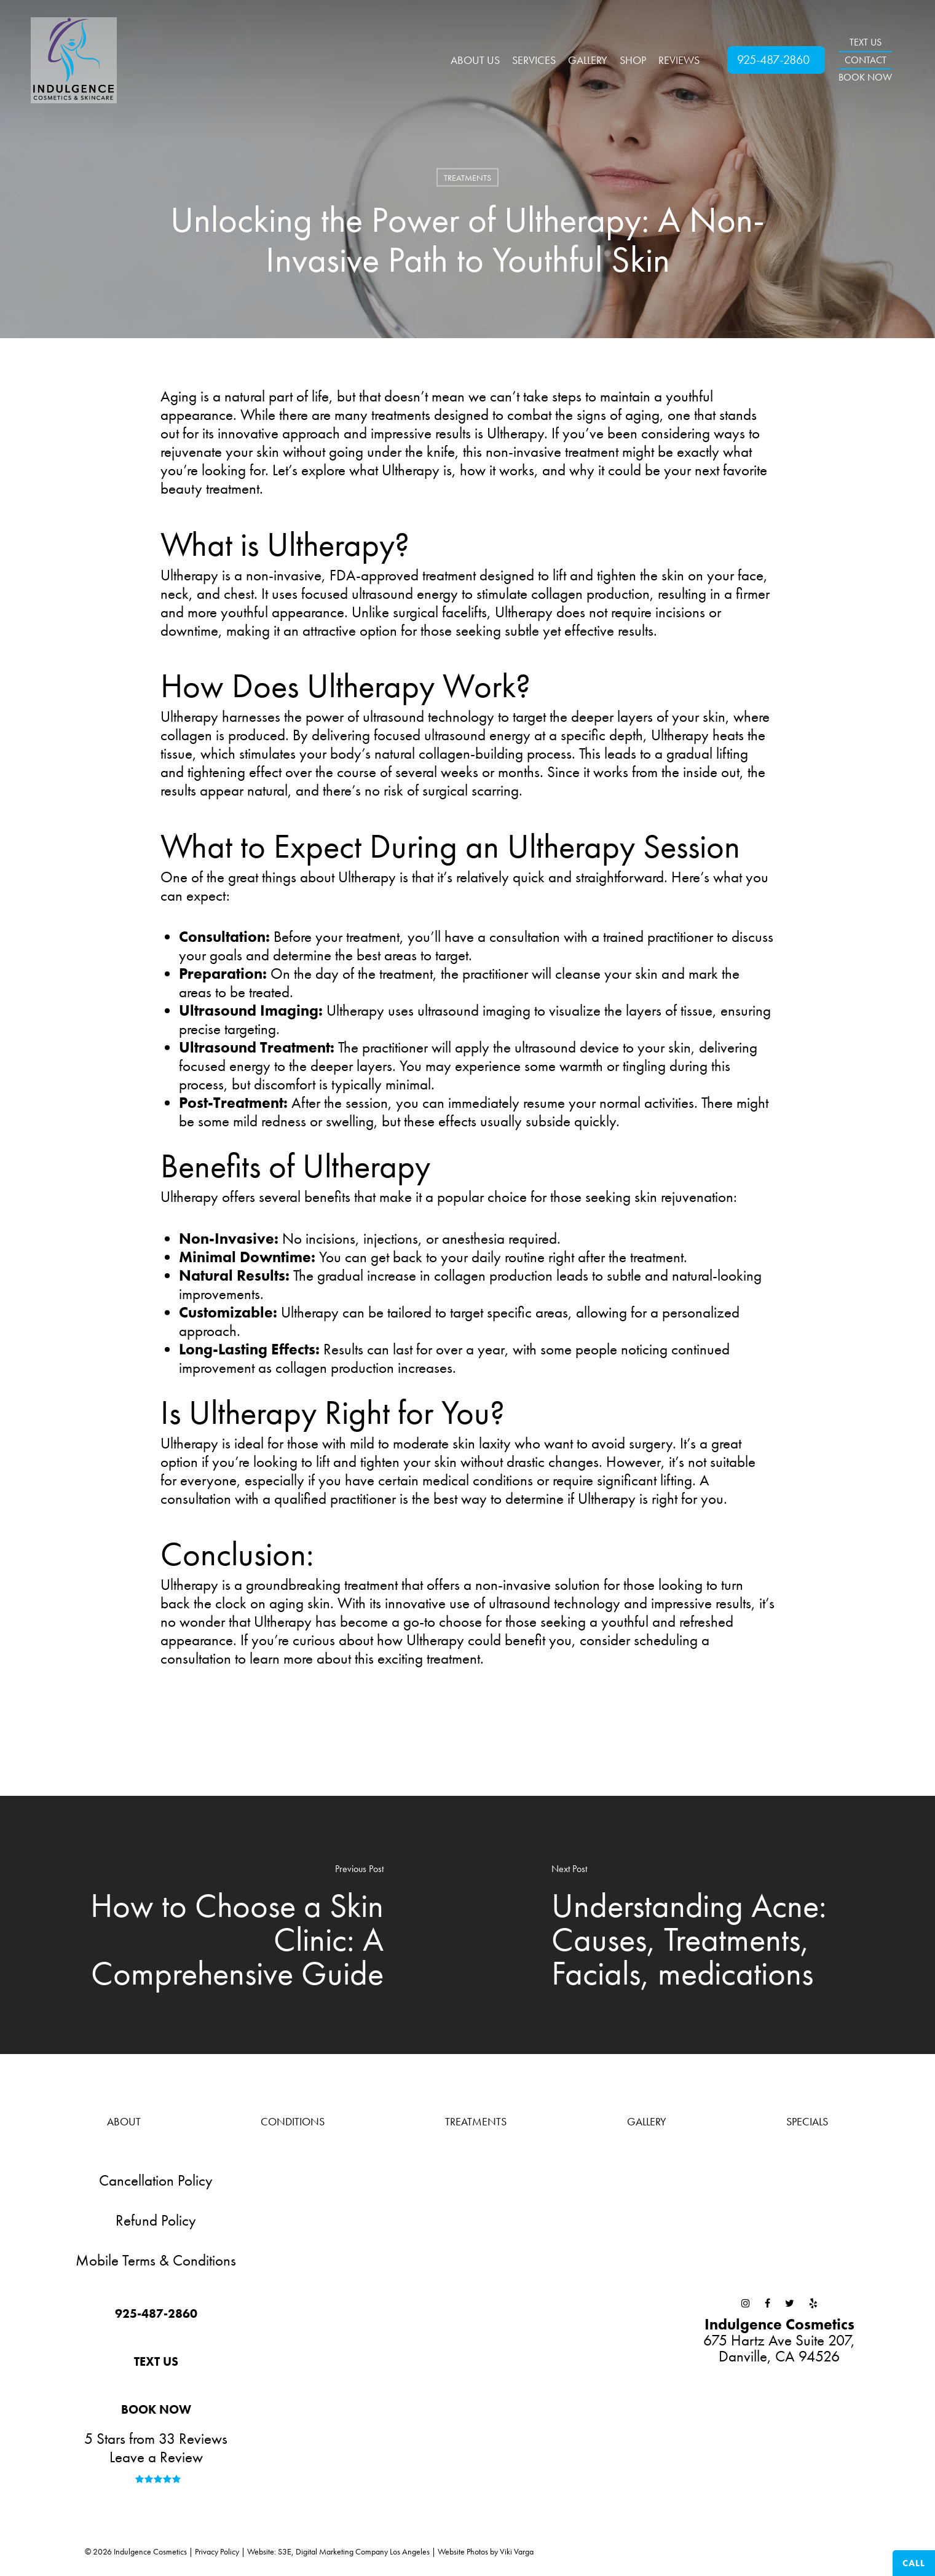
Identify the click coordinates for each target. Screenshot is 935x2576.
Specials (807, 2121)
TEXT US (866, 42)
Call (913, 2563)
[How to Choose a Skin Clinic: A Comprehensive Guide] (234, 1925)
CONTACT (865, 59)
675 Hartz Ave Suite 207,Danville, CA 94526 (779, 2340)
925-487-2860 (773, 60)
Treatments (467, 177)
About (124, 2121)
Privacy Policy (217, 2551)
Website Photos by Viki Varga (486, 2551)
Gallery (646, 2121)
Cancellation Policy (156, 2180)
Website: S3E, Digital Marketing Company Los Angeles (338, 2551)
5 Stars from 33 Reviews (155, 2438)
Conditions (293, 2121)
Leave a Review (156, 2457)
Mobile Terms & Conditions (156, 2260)
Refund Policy (156, 2220)
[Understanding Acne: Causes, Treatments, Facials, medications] (702, 1925)
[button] (156, 2314)
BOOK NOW (865, 77)
